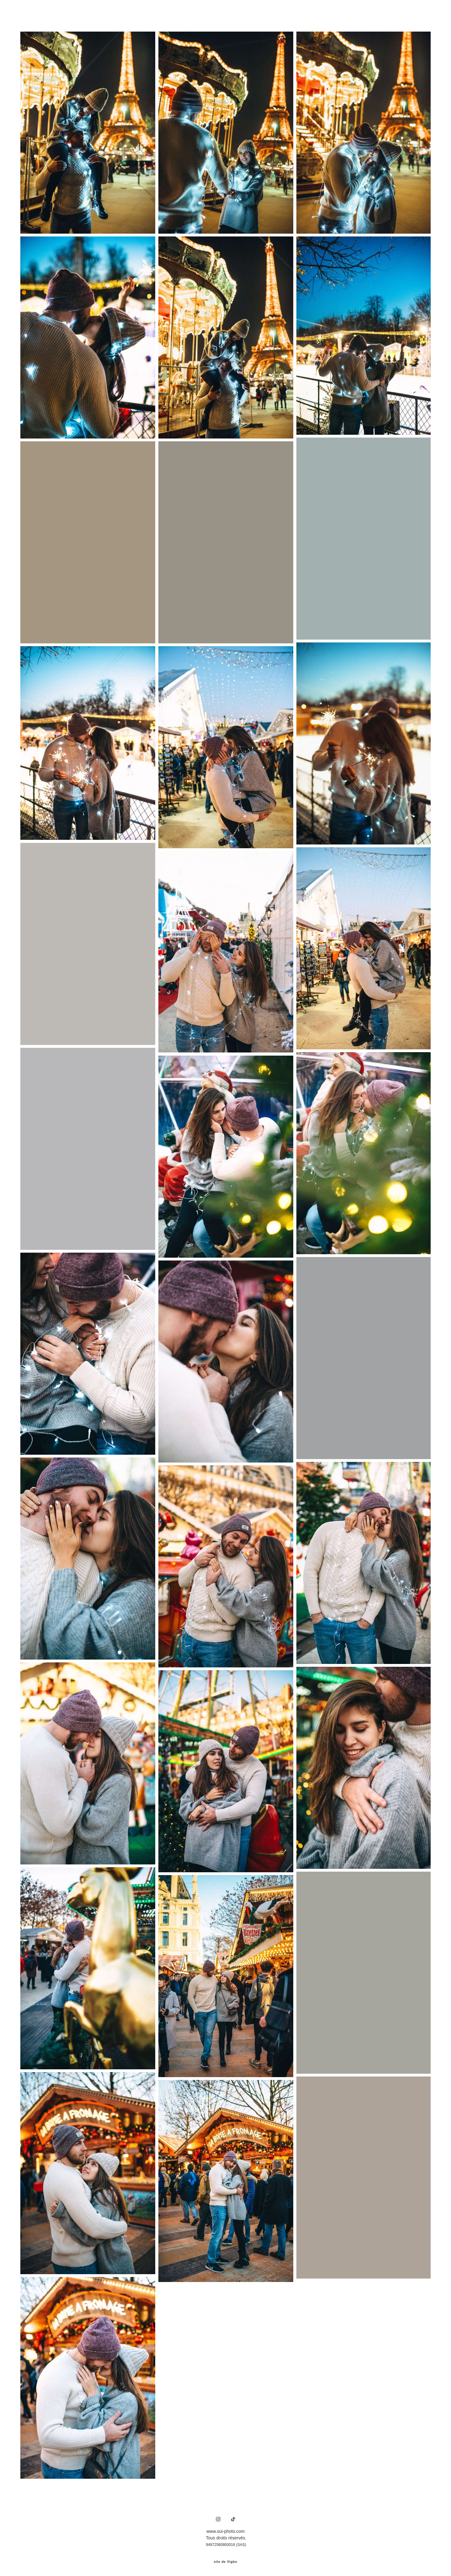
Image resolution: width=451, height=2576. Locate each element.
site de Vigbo (225, 2561)
